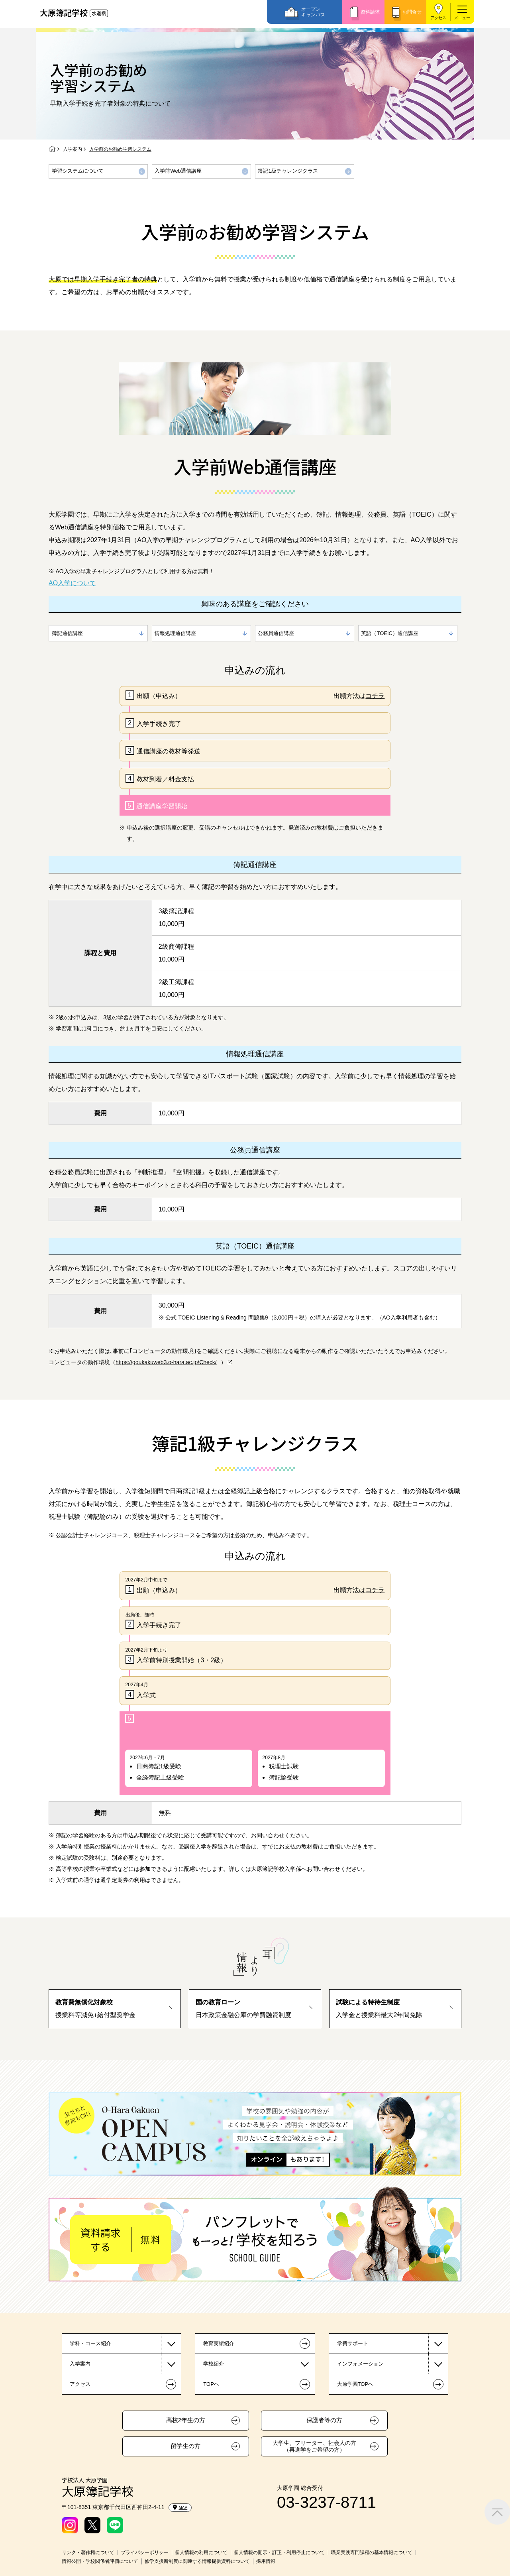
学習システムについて (78, 171)
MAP (180, 2507)
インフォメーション (360, 2364)
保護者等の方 (324, 2420)
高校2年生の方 (185, 2420)
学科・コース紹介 (90, 2343)
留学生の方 (185, 2446)
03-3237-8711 (326, 2502)
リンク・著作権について (88, 2552)
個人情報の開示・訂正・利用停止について (279, 2552)
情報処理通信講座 (175, 633)
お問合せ (412, 12)
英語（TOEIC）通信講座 (389, 633)
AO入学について (72, 583)
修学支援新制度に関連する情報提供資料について (197, 2561)
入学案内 (72, 149)
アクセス (438, 18)
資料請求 (370, 12)
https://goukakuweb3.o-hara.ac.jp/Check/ (166, 1362)
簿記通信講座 (67, 633)
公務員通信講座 (276, 633)
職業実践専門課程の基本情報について (371, 2552)
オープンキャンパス (313, 12)
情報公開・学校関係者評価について (100, 2561)
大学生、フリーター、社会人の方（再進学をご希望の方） (314, 2446)
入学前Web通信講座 (178, 171)
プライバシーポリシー (145, 2552)
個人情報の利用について (201, 2552)
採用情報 (265, 2561)
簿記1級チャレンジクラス (288, 171)
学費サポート (352, 2343)
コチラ (374, 695)
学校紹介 (213, 2364)
